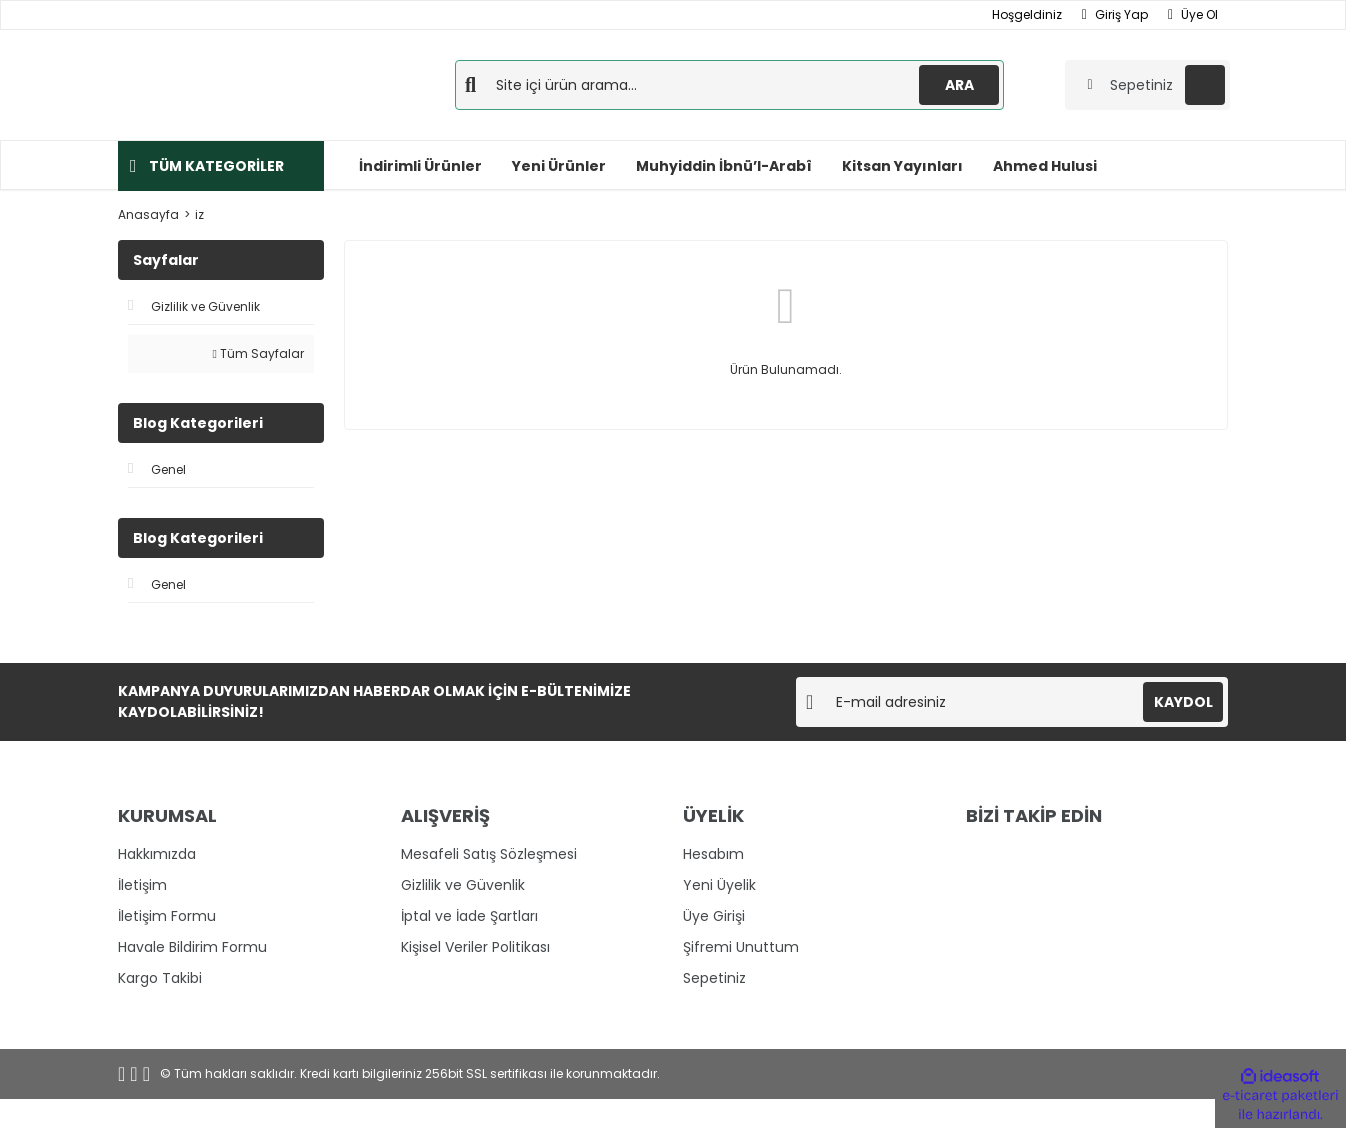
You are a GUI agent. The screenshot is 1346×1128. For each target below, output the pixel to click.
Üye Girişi (714, 916)
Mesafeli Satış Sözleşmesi (489, 854)
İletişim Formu (167, 916)
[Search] (729, 85)
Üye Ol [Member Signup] (1193, 14)
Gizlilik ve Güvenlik (463, 885)
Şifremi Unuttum (741, 947)
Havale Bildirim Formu (192, 947)
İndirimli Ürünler (420, 166)
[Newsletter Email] (1012, 702)
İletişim (142, 885)
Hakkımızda (157, 854)
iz (199, 214)
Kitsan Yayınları (902, 166)
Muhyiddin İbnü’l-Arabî (724, 166)
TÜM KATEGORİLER (216, 166)
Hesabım (713, 854)
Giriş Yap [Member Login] (1115, 14)
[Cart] (1147, 85)
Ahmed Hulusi (1045, 166)
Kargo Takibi (160, 978)
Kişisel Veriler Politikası (475, 947)
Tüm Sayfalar (258, 353)
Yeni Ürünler (559, 166)
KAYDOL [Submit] (1183, 702)
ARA (959, 85)
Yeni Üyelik (719, 885)
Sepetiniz (714, 978)
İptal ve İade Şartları (469, 916)
